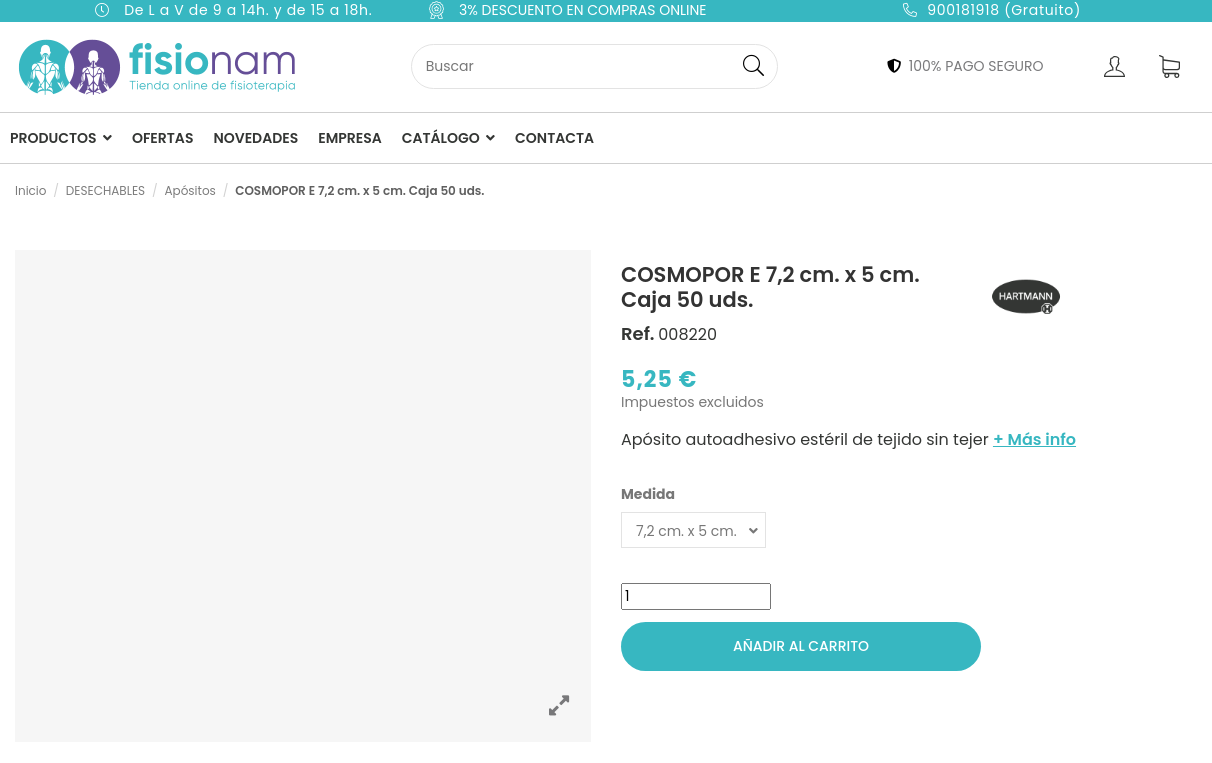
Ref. (638, 334)
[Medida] (693, 530)
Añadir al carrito (801, 646)
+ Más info (1034, 439)
